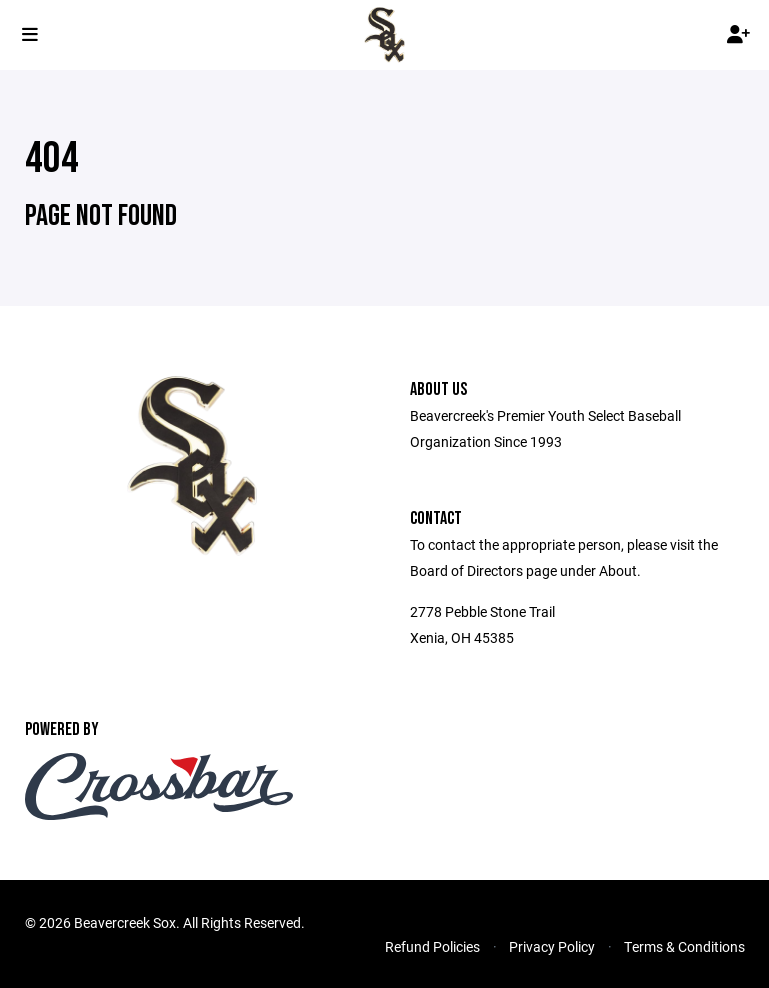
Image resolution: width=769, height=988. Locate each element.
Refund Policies (432, 946)
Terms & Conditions (684, 946)
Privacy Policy (552, 946)
